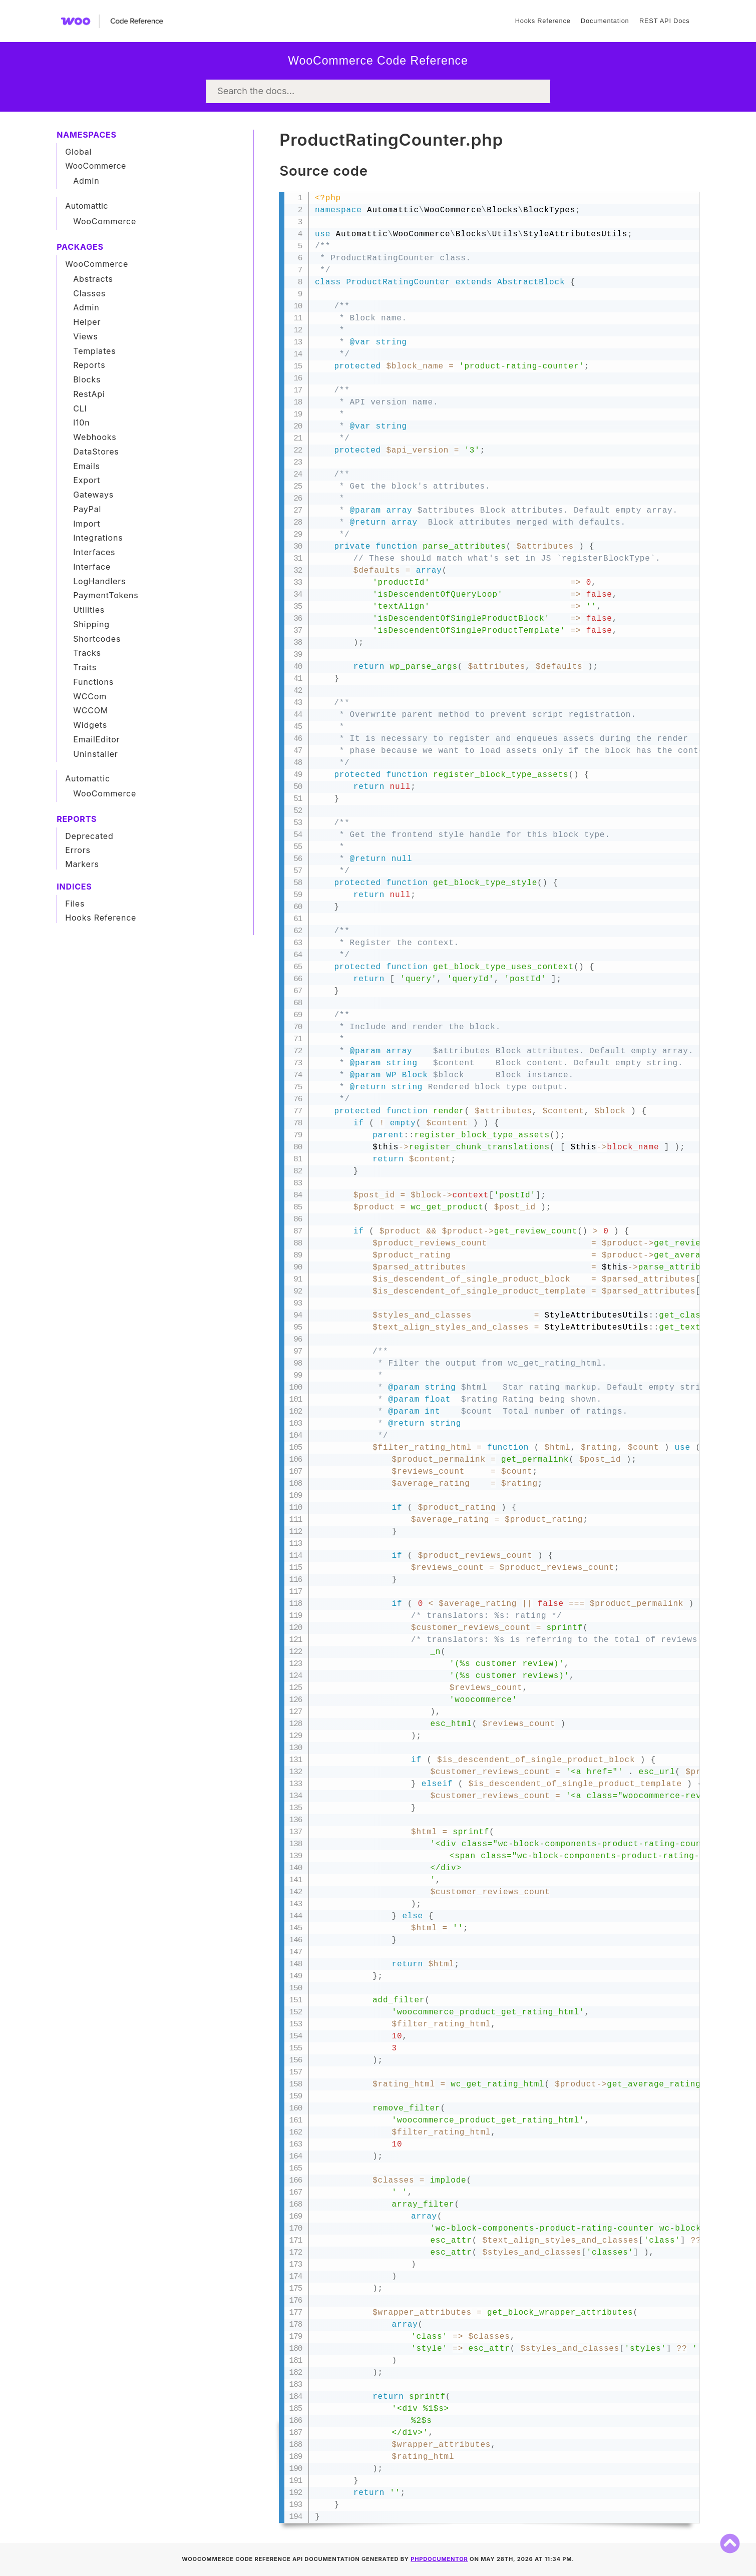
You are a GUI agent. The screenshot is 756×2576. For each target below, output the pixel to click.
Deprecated (89, 836)
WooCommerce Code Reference (378, 60)
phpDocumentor (439, 2558)
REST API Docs (664, 21)
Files (75, 904)
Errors (78, 850)
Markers (82, 864)
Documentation (605, 21)
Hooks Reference (543, 21)
